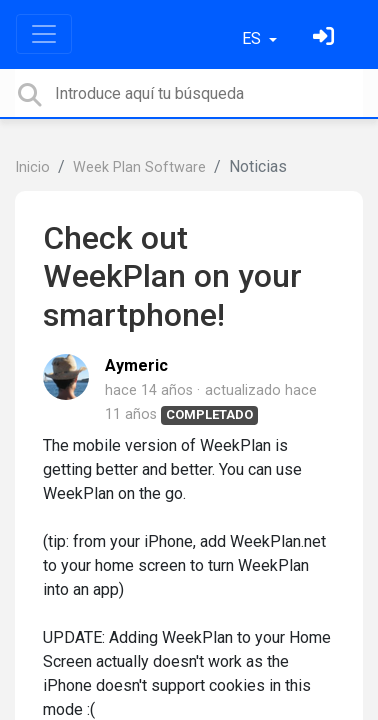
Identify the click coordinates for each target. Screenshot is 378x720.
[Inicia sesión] (326, 38)
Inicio (32, 167)
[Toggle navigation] (44, 34)
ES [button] (253, 38)
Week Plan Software (139, 167)
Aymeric (136, 365)
